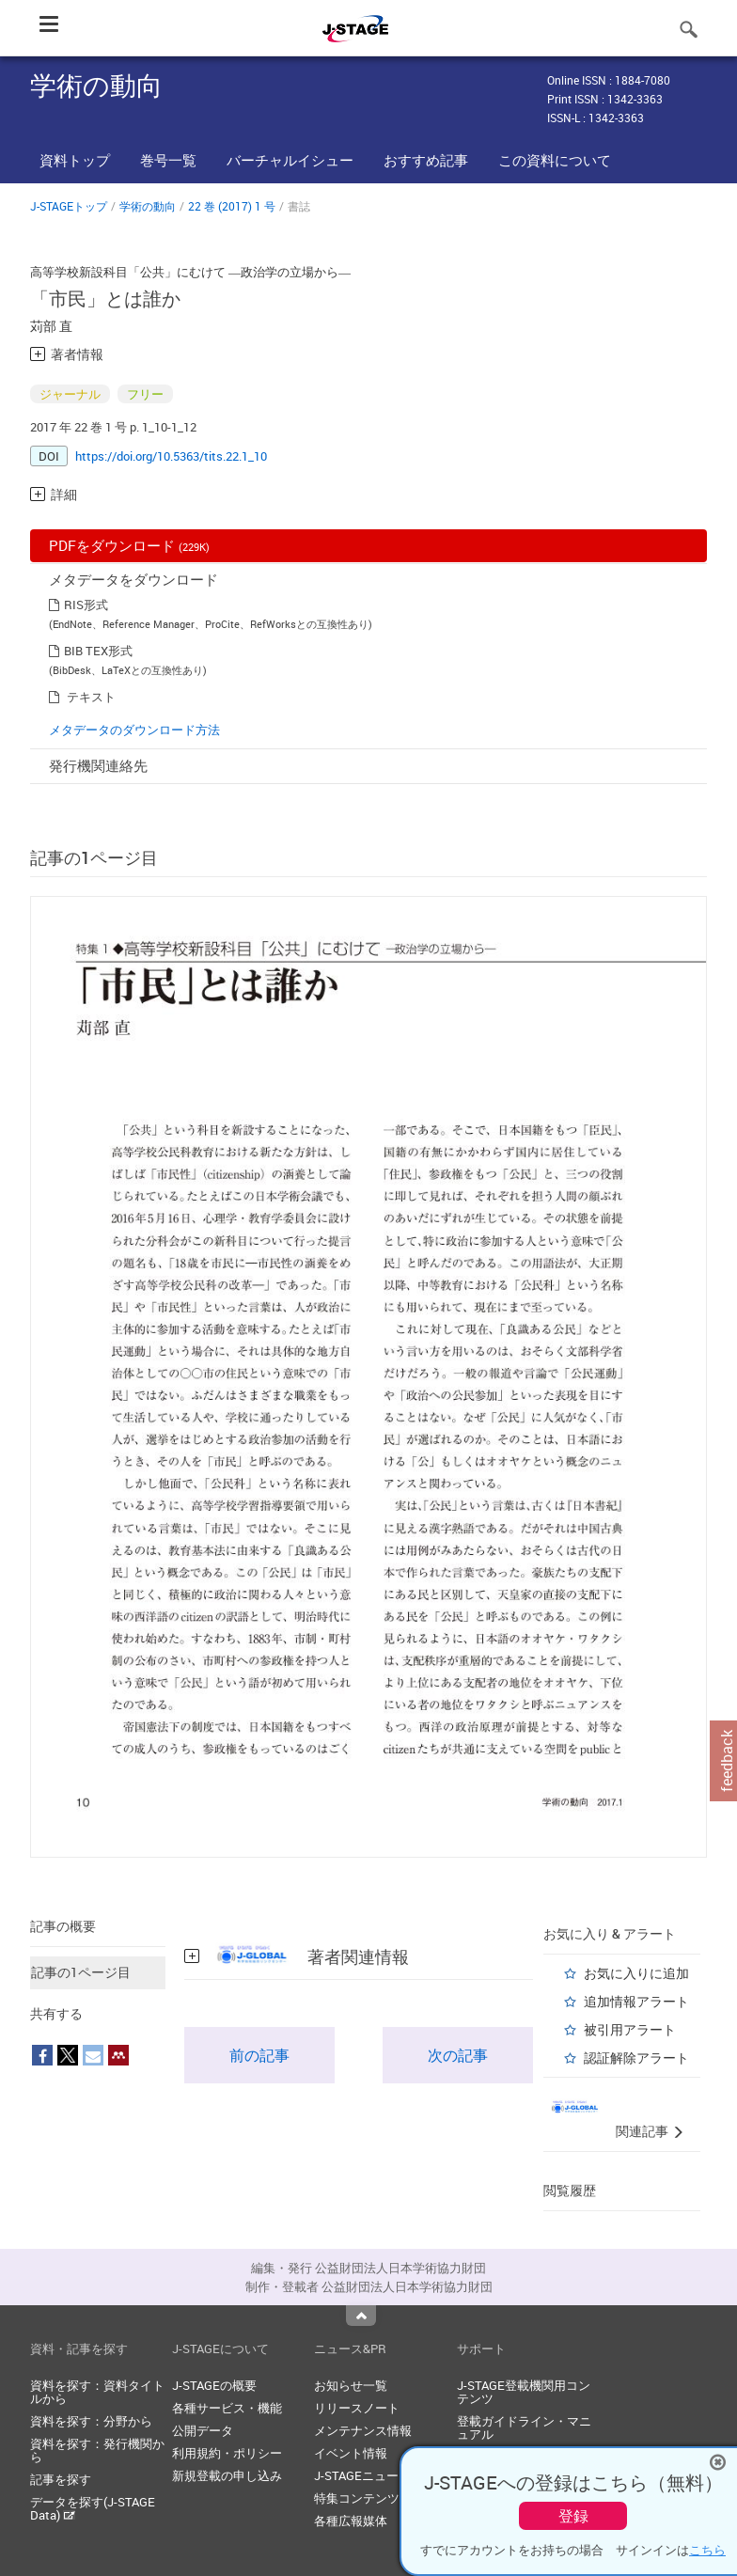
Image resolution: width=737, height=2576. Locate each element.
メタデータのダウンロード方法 (134, 729)
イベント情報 (350, 2452)
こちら (707, 2549)
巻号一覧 (168, 159)
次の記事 (458, 2055)
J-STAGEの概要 (214, 2385)
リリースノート (357, 2407)
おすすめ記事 (426, 159)
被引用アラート (630, 2029)
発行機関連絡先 (98, 765)
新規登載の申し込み (227, 2475)
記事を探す (60, 2479)
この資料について (554, 159)
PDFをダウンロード (129, 545)
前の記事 (259, 2055)
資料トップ (74, 159)
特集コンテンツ (357, 2498)
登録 (573, 2515)
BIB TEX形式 (98, 650)
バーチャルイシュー (290, 159)
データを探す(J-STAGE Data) (92, 2508)
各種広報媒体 (350, 2520)
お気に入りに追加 (636, 1973)
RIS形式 (86, 604)
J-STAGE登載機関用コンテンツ (523, 2392)
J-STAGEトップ (68, 205)
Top (361, 2315)
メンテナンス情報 (363, 2430)
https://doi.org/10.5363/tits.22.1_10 (171, 456)
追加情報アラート (636, 2001)
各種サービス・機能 (227, 2407)
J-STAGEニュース (362, 2475)
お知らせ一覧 (350, 2385)
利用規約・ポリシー (227, 2452)
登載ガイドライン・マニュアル (524, 2427)
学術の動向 (147, 205)
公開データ (202, 2430)
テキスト (91, 696)
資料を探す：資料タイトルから (97, 2392)
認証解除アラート (636, 2057)
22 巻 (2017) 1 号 (231, 205)
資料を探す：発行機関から (97, 2450)
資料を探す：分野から (91, 2420)
